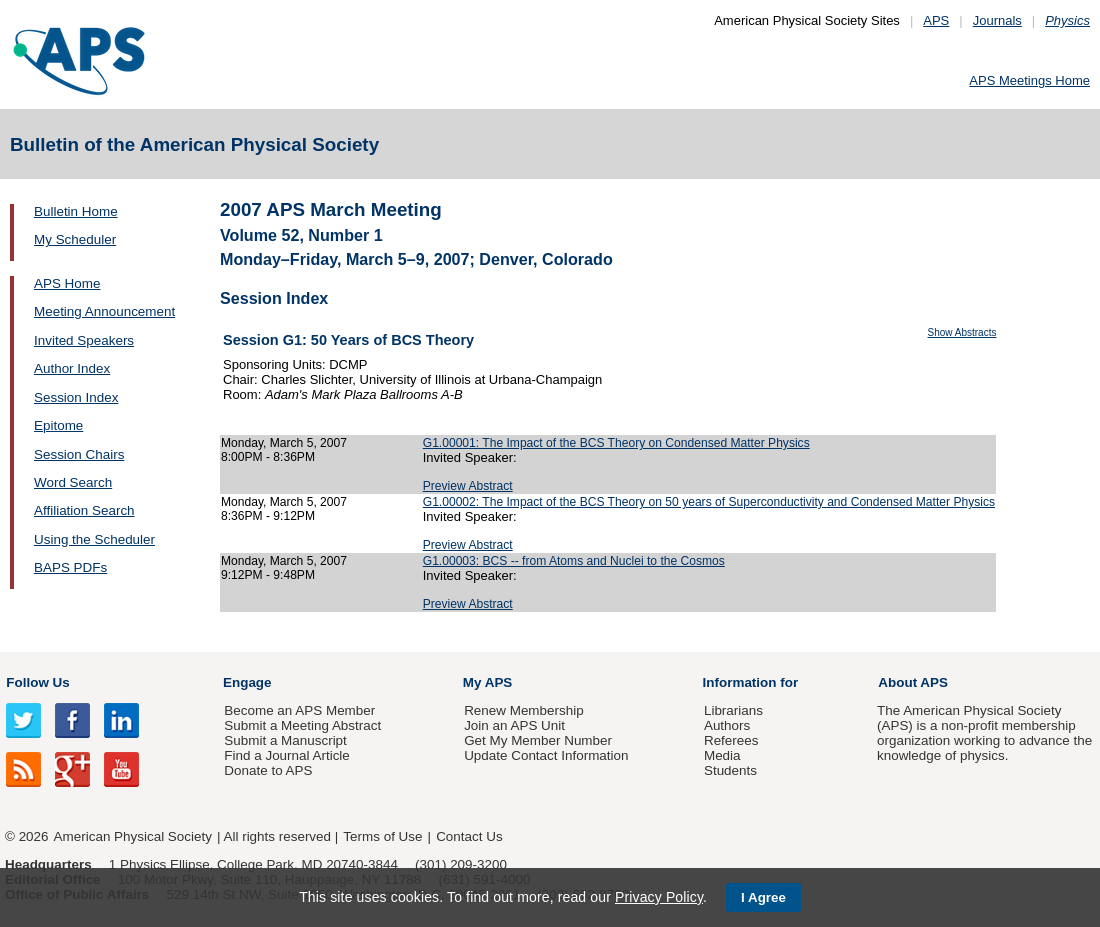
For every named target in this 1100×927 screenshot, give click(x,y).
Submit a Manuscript (285, 740)
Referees (731, 740)
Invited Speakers (84, 340)
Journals (997, 20)
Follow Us (37, 682)
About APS (913, 682)
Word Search (73, 482)
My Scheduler (75, 239)
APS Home (67, 283)
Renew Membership (524, 710)
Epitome (58, 425)
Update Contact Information (546, 755)
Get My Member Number (538, 740)
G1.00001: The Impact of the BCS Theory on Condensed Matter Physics (616, 443)
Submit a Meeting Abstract (302, 725)
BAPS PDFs (70, 567)
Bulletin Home (76, 211)
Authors (727, 725)
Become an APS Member (299, 710)
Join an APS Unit (514, 725)
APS (936, 20)
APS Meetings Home (1029, 80)
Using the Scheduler (94, 539)
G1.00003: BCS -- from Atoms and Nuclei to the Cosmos (574, 561)
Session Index (76, 397)
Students (730, 770)
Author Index (72, 368)
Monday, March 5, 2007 (284, 443)
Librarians (733, 710)
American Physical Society (133, 836)
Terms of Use (382, 836)
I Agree (763, 897)
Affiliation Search (84, 510)
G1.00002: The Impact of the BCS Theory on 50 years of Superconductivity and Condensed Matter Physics (709, 502)
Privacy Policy (659, 897)
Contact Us (469, 836)
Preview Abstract (468, 486)
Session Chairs (79, 454)
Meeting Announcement (104, 311)
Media (722, 755)
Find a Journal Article (286, 755)
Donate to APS (268, 770)
